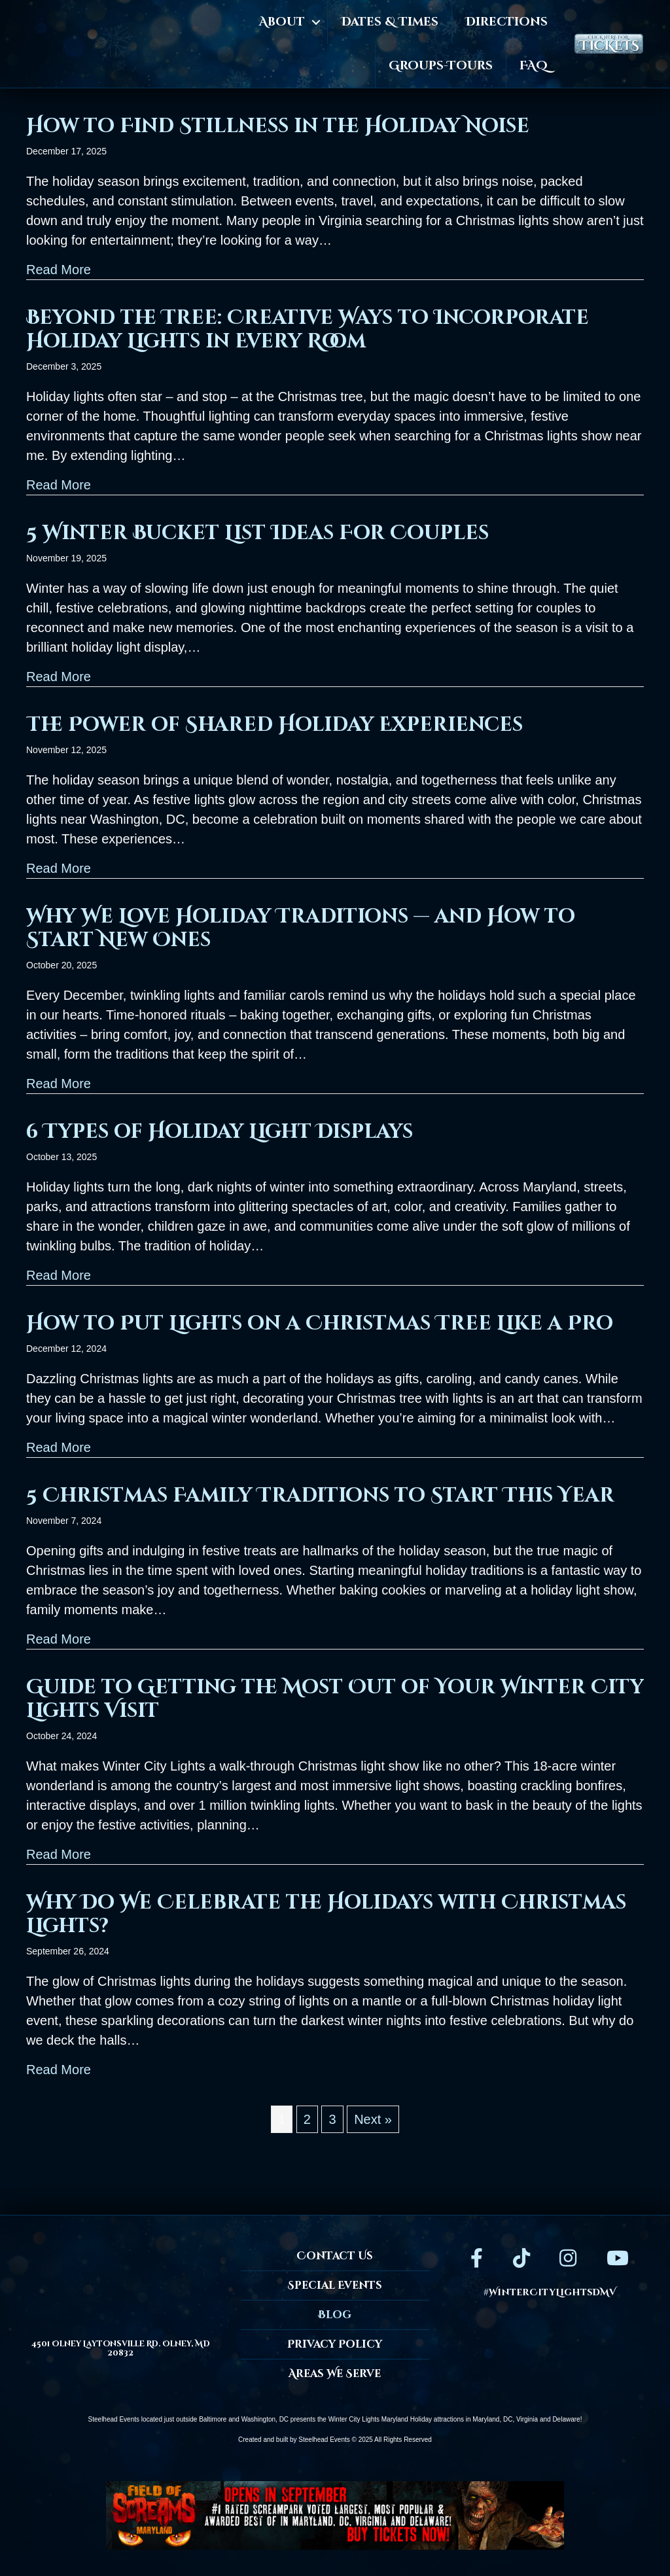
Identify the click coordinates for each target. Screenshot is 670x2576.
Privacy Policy (334, 2344)
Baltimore (212, 2419)
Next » (373, 2119)
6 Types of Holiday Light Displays (219, 1132)
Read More (58, 268)
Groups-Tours (441, 66)
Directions (506, 22)
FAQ (534, 66)
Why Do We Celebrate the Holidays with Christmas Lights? (326, 1914)
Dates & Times (389, 22)
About (282, 22)
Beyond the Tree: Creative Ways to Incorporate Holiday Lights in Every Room (307, 330)
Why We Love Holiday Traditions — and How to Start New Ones (300, 928)
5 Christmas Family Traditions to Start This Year (323, 1496)
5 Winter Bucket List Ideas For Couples (257, 533)
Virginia (527, 2419)
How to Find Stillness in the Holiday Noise (277, 126)
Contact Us (334, 2256)
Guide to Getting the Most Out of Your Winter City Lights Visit (335, 1699)
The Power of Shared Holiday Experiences (274, 725)
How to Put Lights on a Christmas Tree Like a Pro (319, 1324)
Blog (334, 2315)
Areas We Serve (335, 2374)
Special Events (334, 2285)
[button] (316, 22)
